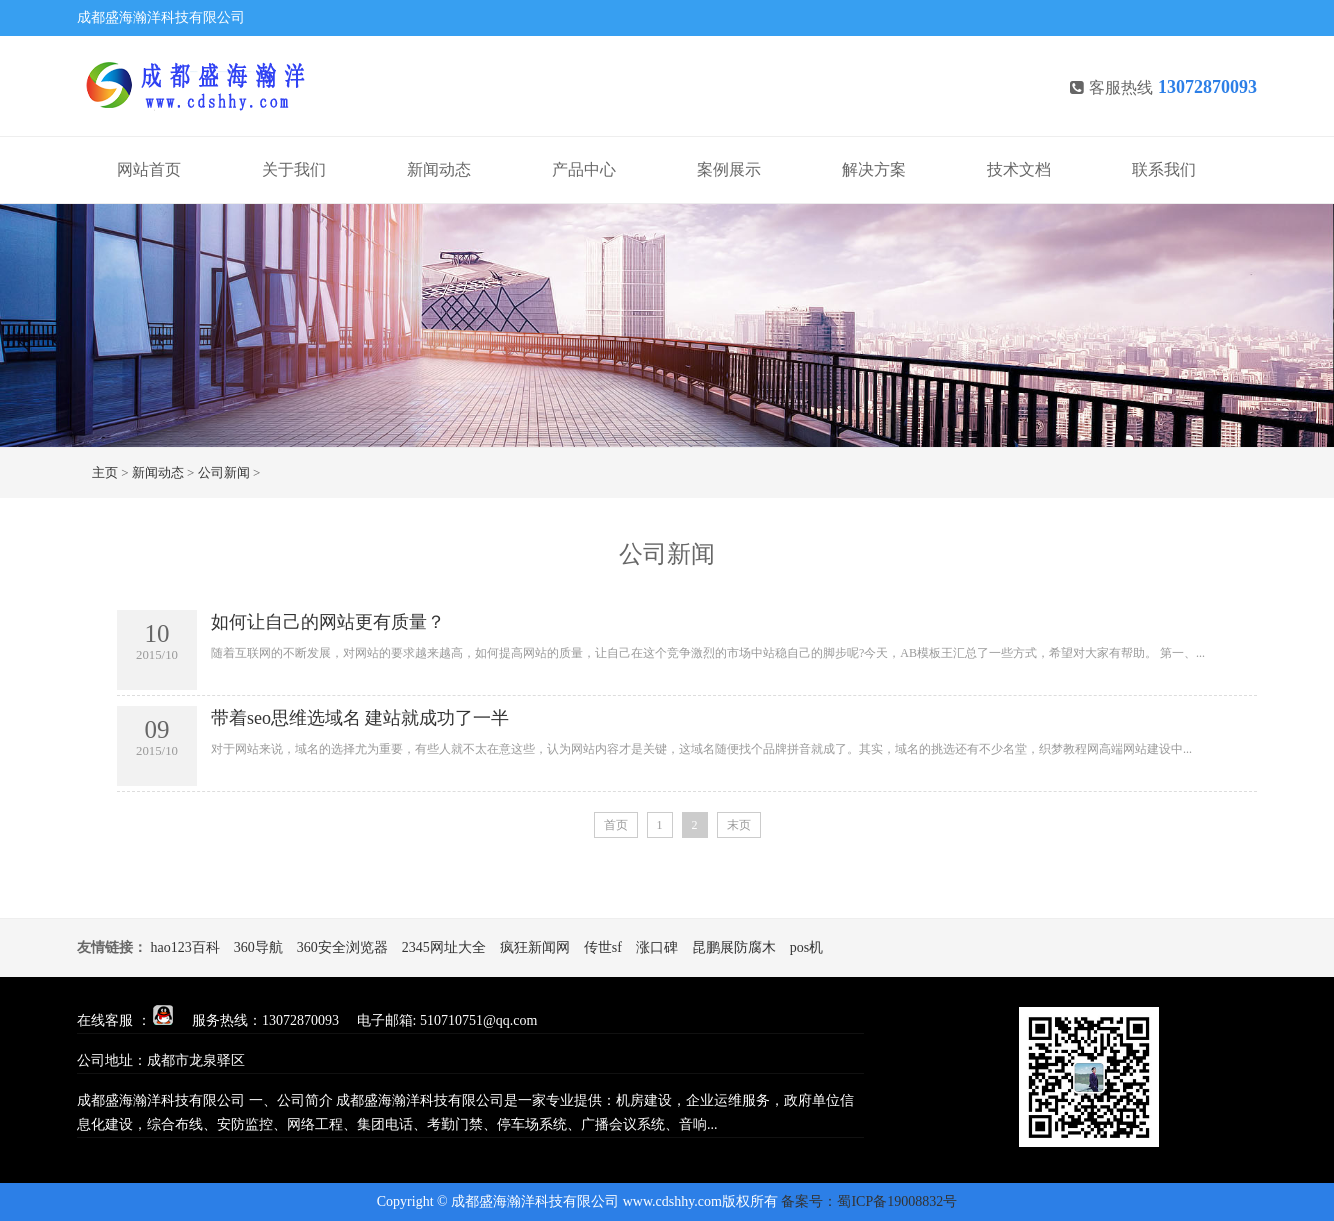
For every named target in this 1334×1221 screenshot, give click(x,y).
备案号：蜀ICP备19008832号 (869, 1201)
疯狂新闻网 (535, 947)
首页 (616, 825)
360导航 (258, 947)
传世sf (603, 947)
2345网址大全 (444, 947)
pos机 (806, 947)
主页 (105, 472)
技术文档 (1019, 169)
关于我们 (294, 169)
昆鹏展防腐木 (734, 947)
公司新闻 (224, 472)
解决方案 (874, 169)
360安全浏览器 (342, 947)
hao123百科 (185, 947)
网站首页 (149, 169)
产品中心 (584, 169)
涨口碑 (657, 947)
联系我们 (1164, 169)
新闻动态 (439, 169)
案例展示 (729, 169)
